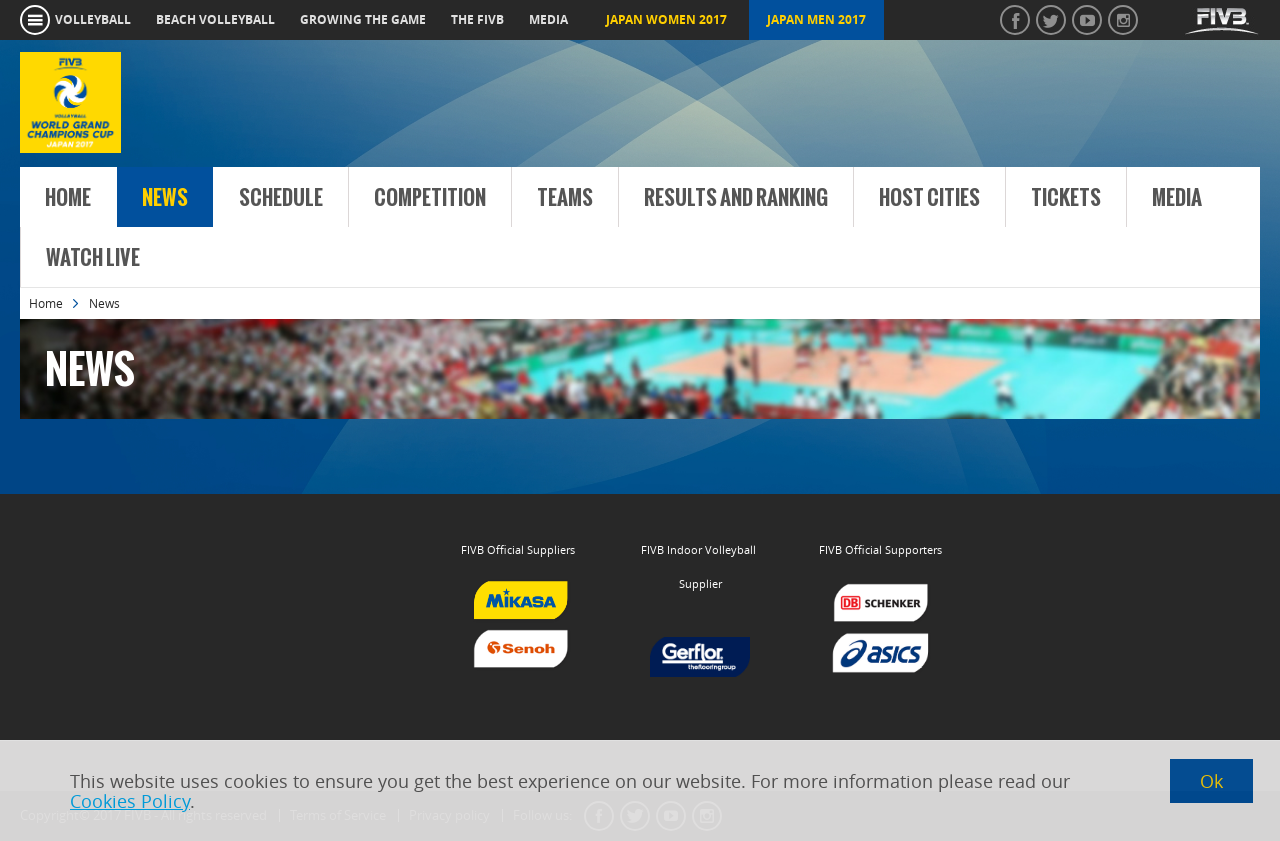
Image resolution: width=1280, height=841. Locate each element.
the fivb (477, 19)
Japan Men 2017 (816, 19)
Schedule (281, 198)
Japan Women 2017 (666, 19)
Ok (1211, 781)
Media (1177, 198)
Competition (430, 198)
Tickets (1066, 198)
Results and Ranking (736, 198)
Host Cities (929, 198)
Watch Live (93, 258)
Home (68, 198)
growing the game (363, 19)
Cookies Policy (130, 801)
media (548, 19)
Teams (565, 198)
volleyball (93, 19)
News (165, 198)
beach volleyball (215, 19)
